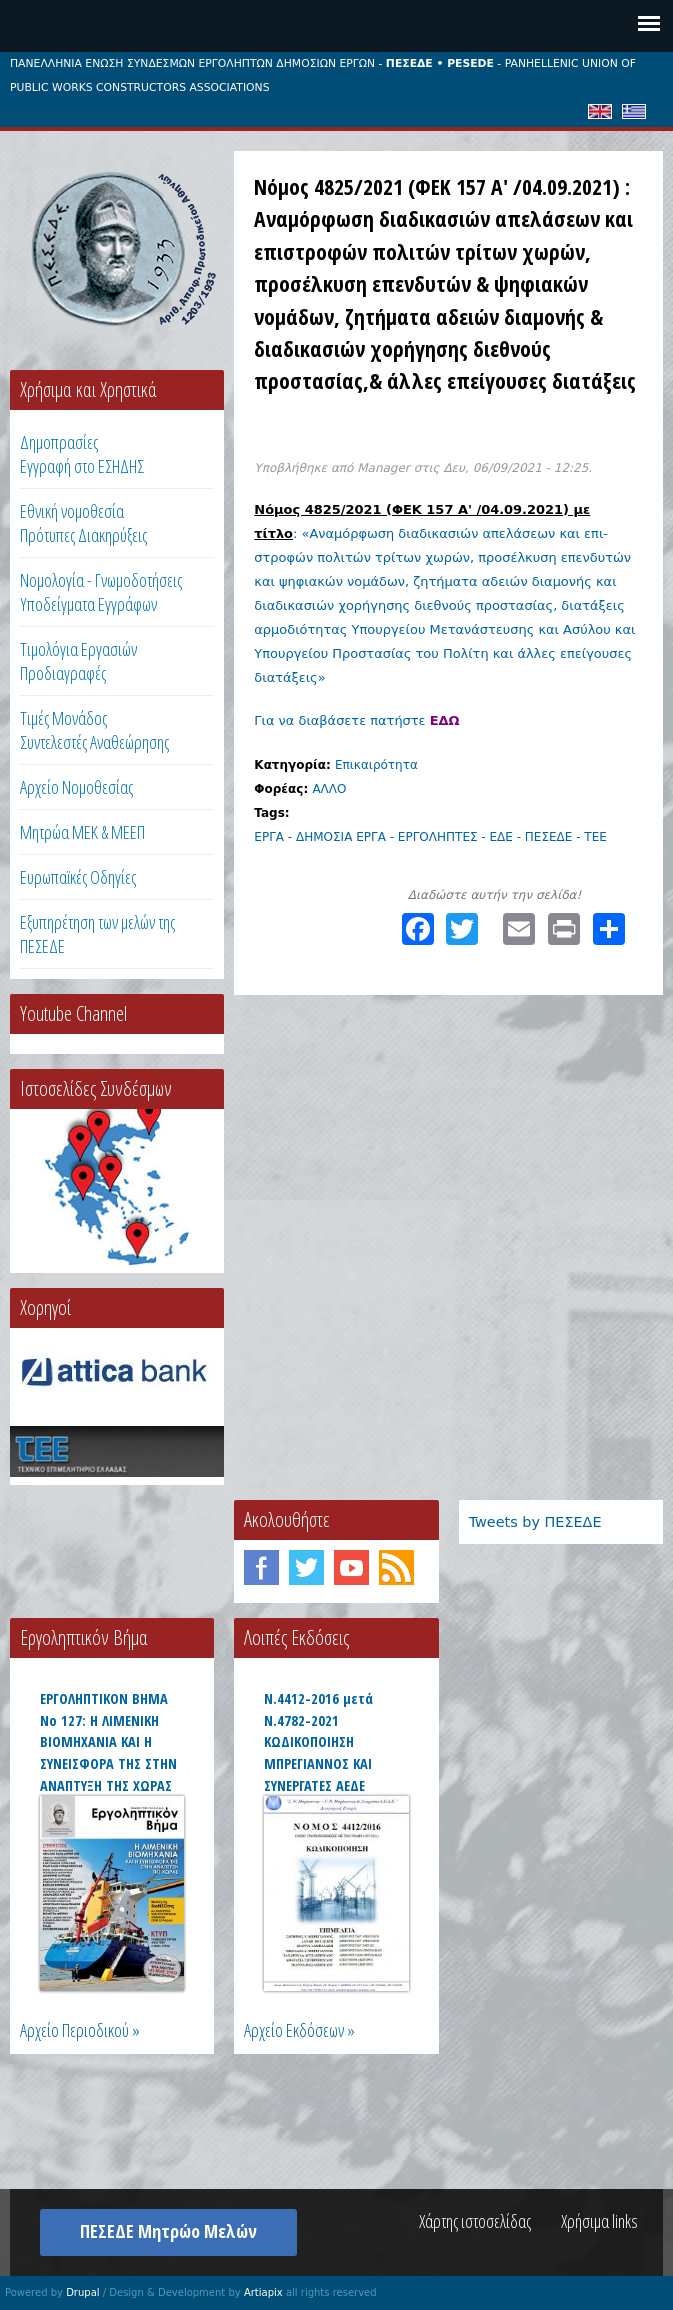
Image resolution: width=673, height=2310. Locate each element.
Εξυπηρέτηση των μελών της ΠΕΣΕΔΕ (97, 934)
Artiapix (263, 2292)
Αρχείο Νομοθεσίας (76, 787)
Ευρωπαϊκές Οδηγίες (78, 877)
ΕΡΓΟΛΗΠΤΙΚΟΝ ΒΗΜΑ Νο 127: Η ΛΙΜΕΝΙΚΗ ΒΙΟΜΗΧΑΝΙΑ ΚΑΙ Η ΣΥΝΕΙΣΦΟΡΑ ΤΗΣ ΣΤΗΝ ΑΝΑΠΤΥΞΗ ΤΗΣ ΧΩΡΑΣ (108, 1741)
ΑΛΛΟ (329, 789)
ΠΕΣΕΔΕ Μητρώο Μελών (168, 2231)
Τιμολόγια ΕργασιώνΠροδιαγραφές (78, 661)
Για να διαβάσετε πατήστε (356, 720)
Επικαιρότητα (376, 765)
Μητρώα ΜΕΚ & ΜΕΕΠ (82, 832)
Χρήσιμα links (599, 2221)
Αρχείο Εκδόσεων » (299, 2030)
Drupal (82, 2292)
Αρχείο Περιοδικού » (80, 2030)
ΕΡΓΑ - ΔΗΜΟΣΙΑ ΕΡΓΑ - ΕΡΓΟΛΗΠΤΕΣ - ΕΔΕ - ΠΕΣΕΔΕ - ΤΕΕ (430, 837)
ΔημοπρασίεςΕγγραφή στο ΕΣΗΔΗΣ (82, 454)
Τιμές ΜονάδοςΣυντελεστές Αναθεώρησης (94, 730)
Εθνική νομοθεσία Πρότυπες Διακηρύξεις (83, 523)
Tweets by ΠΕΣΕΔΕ (535, 1522)
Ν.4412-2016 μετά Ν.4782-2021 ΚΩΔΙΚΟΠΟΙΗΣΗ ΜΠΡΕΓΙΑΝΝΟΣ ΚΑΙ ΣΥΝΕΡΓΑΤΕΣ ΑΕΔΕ (318, 1741)
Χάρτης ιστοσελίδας (475, 2221)
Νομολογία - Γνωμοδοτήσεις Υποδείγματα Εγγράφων (101, 592)
